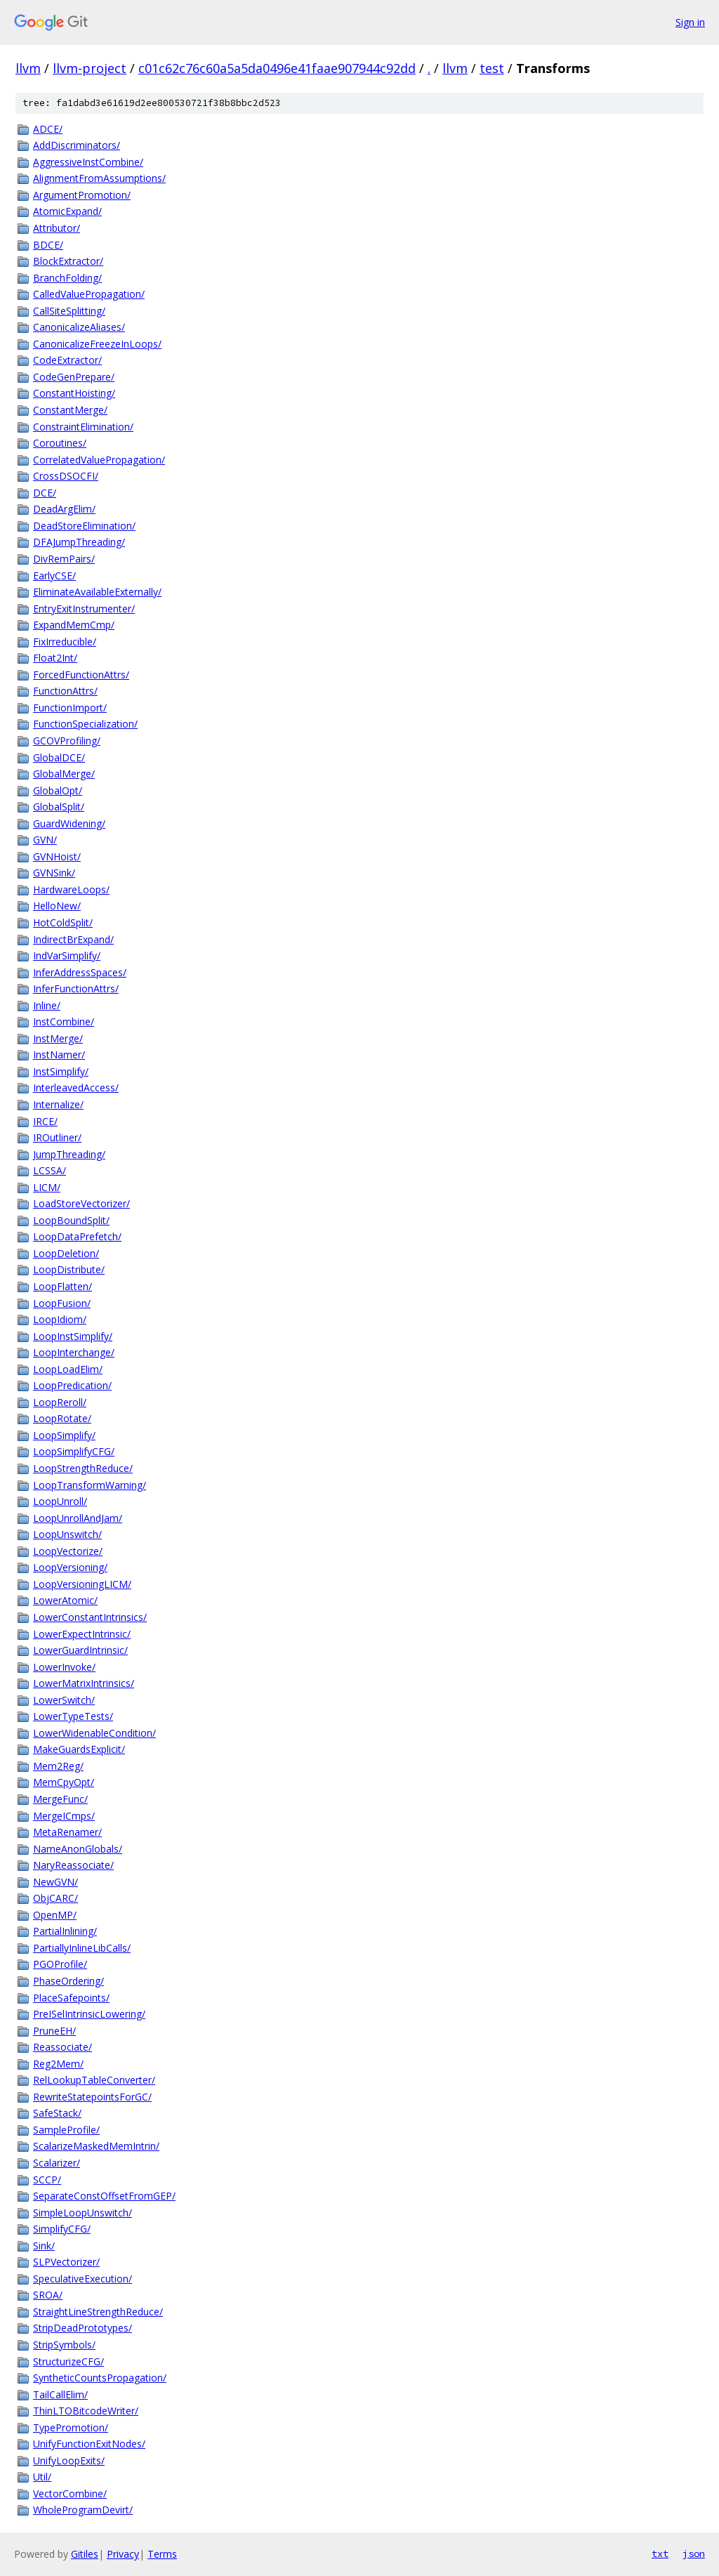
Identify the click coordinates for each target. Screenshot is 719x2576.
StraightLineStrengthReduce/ (98, 2311)
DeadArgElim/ (64, 508)
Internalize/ (58, 1104)
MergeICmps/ (64, 1815)
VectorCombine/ (70, 2493)
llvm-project (89, 68)
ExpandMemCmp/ (73, 624)
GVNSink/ (54, 872)
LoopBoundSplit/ (71, 1220)
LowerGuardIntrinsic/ (80, 1650)
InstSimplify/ (60, 1071)
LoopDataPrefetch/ (77, 1236)
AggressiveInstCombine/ (88, 162)
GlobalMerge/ (64, 773)
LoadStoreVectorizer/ (81, 1203)
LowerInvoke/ (64, 1667)
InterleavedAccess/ (76, 1087)
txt (660, 2553)
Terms (162, 2554)
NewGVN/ (55, 1881)
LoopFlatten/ (62, 1286)
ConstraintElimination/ (83, 426)
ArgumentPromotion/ (82, 195)
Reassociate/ (62, 2046)
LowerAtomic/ (65, 1600)
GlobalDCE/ (59, 757)
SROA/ (47, 2294)
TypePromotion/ (70, 2427)
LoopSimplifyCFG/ (73, 1451)
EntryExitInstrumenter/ (84, 608)
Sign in (690, 22)
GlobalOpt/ (57, 790)
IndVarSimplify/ (66, 955)
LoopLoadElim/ (68, 1369)
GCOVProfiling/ (66, 740)
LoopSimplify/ (64, 1435)
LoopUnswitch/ (67, 1534)
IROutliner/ (57, 1137)
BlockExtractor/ (68, 261)
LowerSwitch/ (64, 1700)
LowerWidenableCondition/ (94, 1733)
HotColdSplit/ (63, 922)
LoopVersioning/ (70, 1567)
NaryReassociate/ (73, 1865)
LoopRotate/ (62, 1418)
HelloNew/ (57, 905)
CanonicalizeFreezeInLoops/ (97, 343)
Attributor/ (56, 228)
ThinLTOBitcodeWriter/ (85, 2410)
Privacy (123, 2554)
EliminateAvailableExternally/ (97, 591)
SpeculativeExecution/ (82, 2278)
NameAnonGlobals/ (77, 1848)
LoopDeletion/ (66, 1253)
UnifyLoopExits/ (69, 2460)
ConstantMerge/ (70, 409)
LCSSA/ (49, 1170)
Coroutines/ (59, 442)
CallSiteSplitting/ (69, 310)
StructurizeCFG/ (68, 2361)
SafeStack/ (57, 2113)
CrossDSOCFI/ (65, 475)
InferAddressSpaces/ (79, 972)
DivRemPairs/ (64, 558)
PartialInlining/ (65, 1931)
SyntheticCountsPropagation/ (99, 2377)
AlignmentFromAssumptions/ (99, 178)
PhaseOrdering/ (68, 1980)
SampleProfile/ (66, 2129)
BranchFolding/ (67, 277)
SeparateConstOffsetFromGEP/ (104, 2195)
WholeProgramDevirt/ (83, 2509)
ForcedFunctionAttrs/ (81, 674)
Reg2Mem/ (58, 2063)
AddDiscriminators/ (76, 145)
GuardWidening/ (69, 823)
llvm (28, 68)
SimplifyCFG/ (62, 2228)
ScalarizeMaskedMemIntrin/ (96, 2146)
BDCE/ (48, 244)
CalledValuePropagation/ (89, 294)
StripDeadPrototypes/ (82, 2327)
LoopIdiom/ (59, 1319)
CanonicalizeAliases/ (79, 327)
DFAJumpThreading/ (79, 541)
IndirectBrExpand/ (73, 939)
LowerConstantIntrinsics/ (90, 1617)
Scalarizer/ (56, 2162)
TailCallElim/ (60, 2394)
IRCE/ (45, 1121)
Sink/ (44, 2245)
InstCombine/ (63, 1021)
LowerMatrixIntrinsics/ (83, 1683)
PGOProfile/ (60, 1964)
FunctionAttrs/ (65, 690)
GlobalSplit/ (58, 806)
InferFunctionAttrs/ (76, 988)
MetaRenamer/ (67, 1832)
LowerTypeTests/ (73, 1716)
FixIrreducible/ (64, 641)
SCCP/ (47, 2179)
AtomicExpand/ (67, 211)
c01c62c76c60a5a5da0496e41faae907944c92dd (277, 68)
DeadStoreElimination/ (84, 525)
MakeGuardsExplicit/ (79, 1749)
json (693, 2553)
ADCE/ (47, 129)
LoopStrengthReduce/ (83, 1468)
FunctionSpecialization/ (85, 723)
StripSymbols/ (64, 2344)
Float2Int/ (55, 657)
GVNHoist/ (57, 856)
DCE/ (44, 492)
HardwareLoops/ (71, 889)
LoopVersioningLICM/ (82, 1584)
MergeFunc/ (60, 1799)
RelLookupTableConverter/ (94, 2080)
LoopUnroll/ (60, 1501)
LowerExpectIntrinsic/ (82, 1634)
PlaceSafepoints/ (71, 1997)
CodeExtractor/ (67, 360)
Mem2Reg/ (58, 1766)
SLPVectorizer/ (66, 2261)
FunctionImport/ (70, 707)
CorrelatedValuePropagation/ (99, 459)
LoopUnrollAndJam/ (77, 1518)
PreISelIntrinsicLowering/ (89, 2013)
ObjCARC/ (55, 1898)
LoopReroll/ (59, 1402)
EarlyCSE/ (54, 575)
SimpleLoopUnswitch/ (82, 2212)
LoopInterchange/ (73, 1352)
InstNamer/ (59, 1054)
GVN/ (45, 839)
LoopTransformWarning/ (89, 1485)
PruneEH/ (54, 2030)
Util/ (42, 2476)
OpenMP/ (55, 1914)
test (492, 68)
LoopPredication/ (72, 1385)
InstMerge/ (58, 1038)
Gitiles (84, 2554)
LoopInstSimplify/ (72, 1336)
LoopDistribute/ (69, 1269)
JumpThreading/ (69, 1154)
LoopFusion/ (62, 1303)
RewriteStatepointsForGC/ (92, 2096)
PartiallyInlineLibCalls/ (82, 1947)
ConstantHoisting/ (74, 393)
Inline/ (46, 1005)
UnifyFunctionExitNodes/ (89, 2443)
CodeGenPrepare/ (73, 376)
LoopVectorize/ (68, 1551)
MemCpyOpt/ (63, 1782)
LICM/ (46, 1187)
